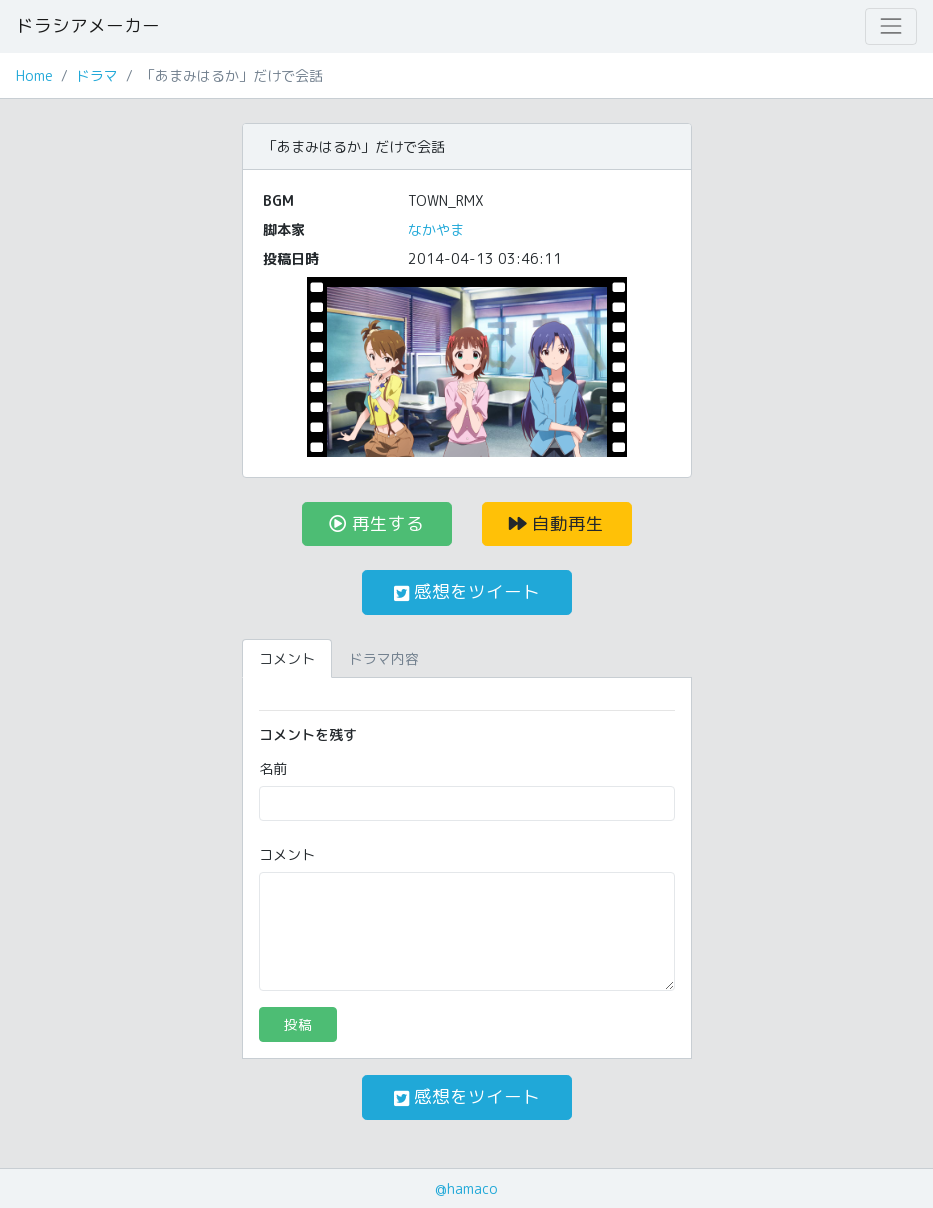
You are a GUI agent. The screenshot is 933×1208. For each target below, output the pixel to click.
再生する (376, 523)
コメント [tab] (287, 658)
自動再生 (556, 523)
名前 (273, 768)
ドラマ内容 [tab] (384, 658)
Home (34, 75)
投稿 (298, 1024)
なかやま (436, 229)
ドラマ (97, 75)
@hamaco (466, 1188)
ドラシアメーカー (88, 25)
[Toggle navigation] (891, 26)
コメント (287, 854)
